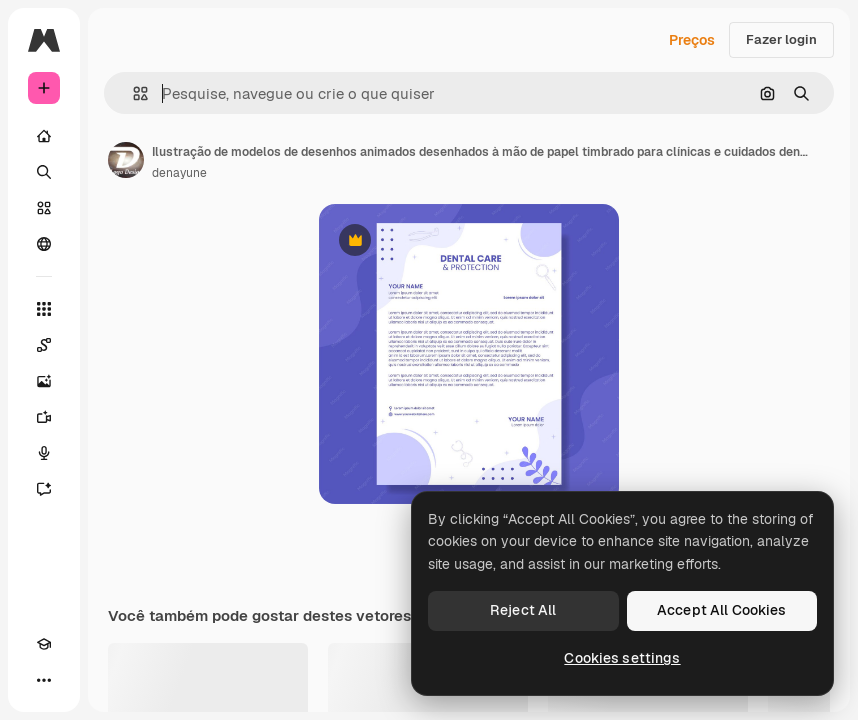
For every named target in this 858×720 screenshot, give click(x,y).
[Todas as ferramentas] (44, 309)
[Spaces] (44, 345)
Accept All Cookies (722, 610)
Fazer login (781, 39)
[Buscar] (44, 172)
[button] (132, 93)
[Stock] (44, 208)
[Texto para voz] (44, 453)
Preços (692, 40)
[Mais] (44, 680)
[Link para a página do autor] (126, 160)
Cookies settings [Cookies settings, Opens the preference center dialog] (622, 658)
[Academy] (44, 644)
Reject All (523, 610)
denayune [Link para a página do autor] (179, 173)
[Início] (44, 136)
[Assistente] (44, 489)
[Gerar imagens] (44, 381)
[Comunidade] (44, 244)
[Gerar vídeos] (44, 417)
